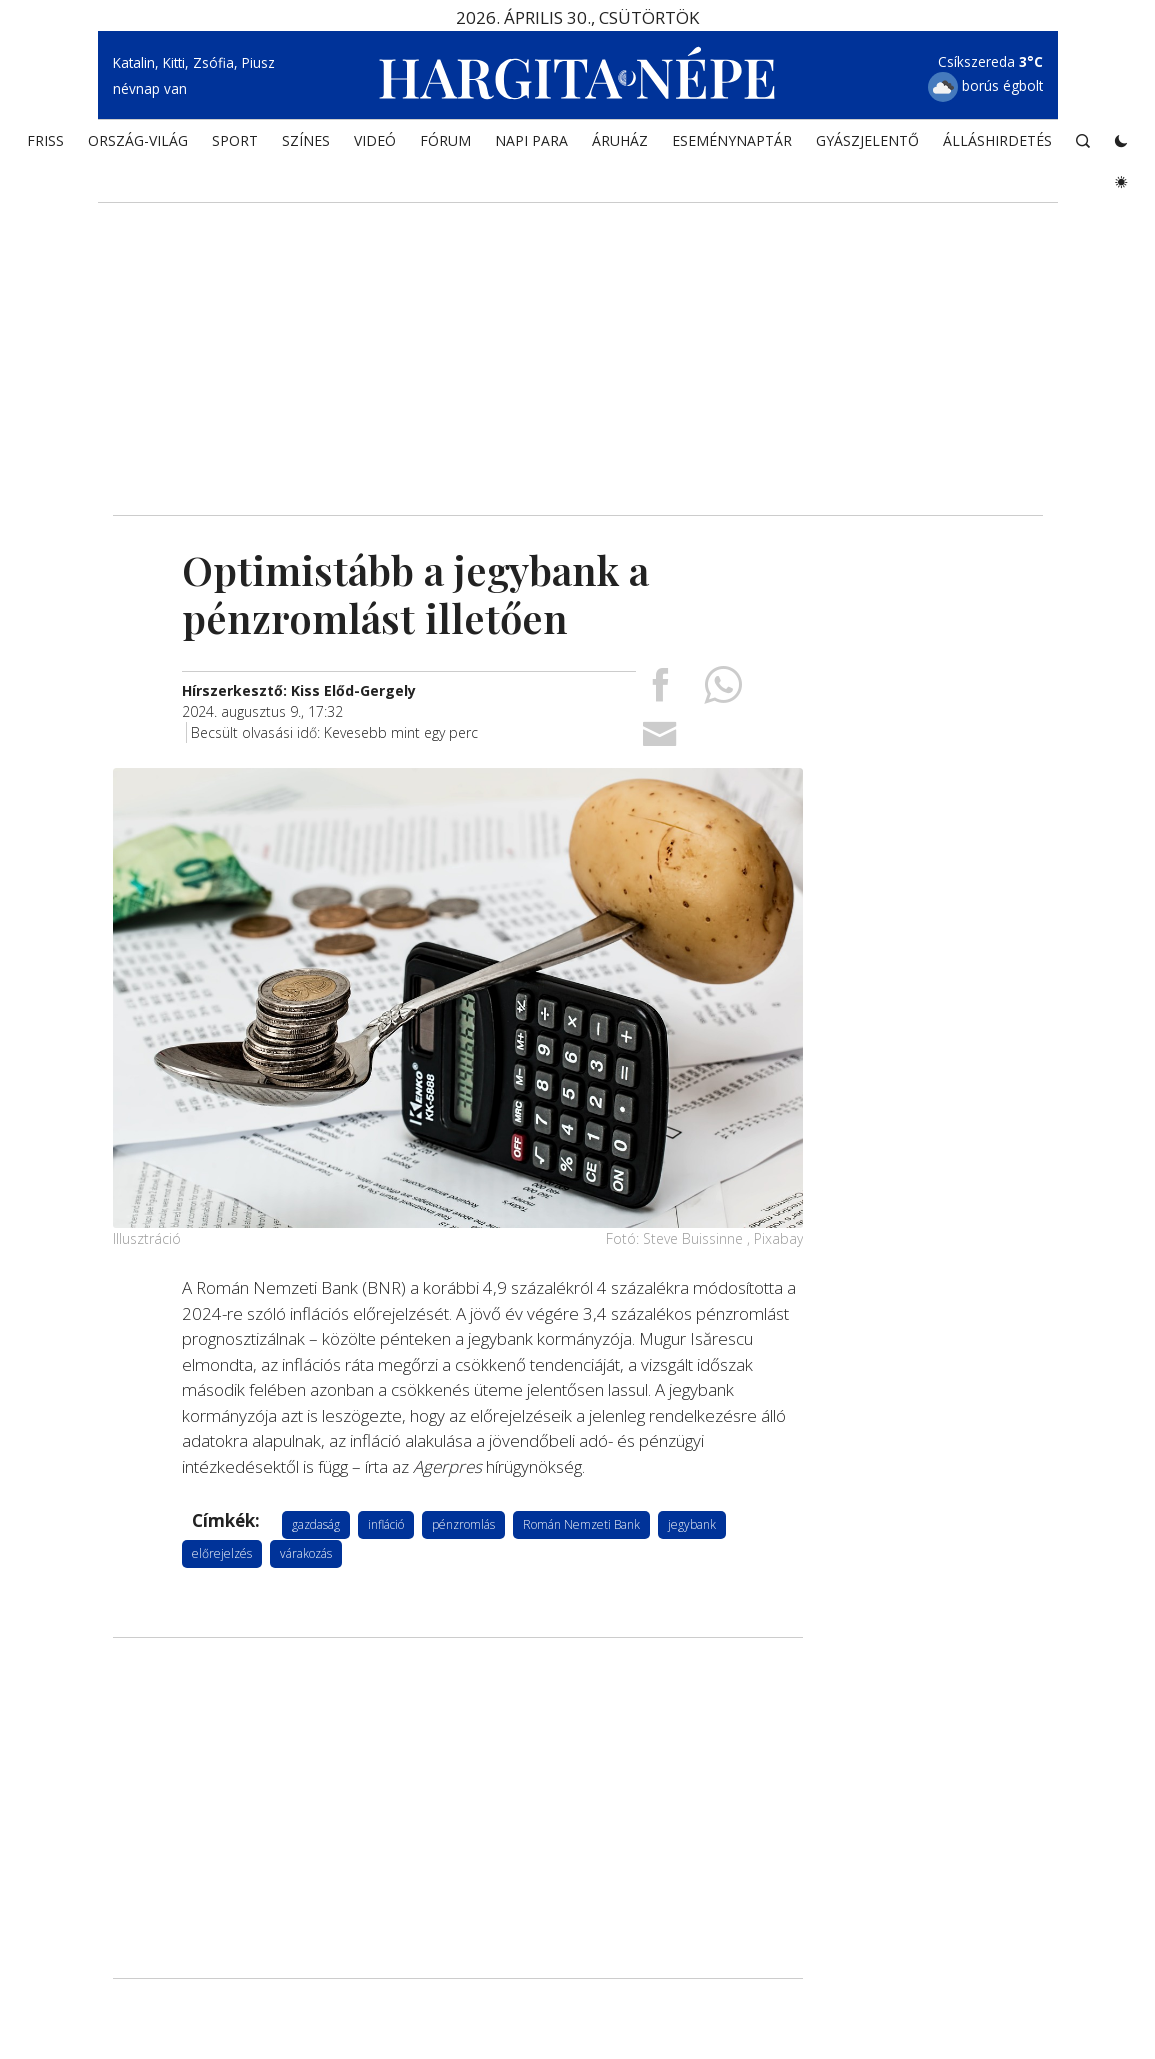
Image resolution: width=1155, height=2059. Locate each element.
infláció (386, 1523)
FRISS (45, 145)
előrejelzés (222, 1552)
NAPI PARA (531, 145)
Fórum (445, 145)
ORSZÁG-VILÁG (138, 145)
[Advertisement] (578, 345)
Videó (375, 145)
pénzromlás (463, 1523)
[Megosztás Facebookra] (660, 691)
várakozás (306, 1552)
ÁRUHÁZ (620, 145)
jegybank (692, 1523)
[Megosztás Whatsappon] (723, 691)
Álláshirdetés (997, 145)
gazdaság (316, 1523)
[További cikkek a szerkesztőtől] (299, 689)
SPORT (235, 145)
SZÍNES (306, 145)
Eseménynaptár (732, 145)
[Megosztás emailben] (660, 739)
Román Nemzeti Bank (581, 1523)
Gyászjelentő (867, 145)
